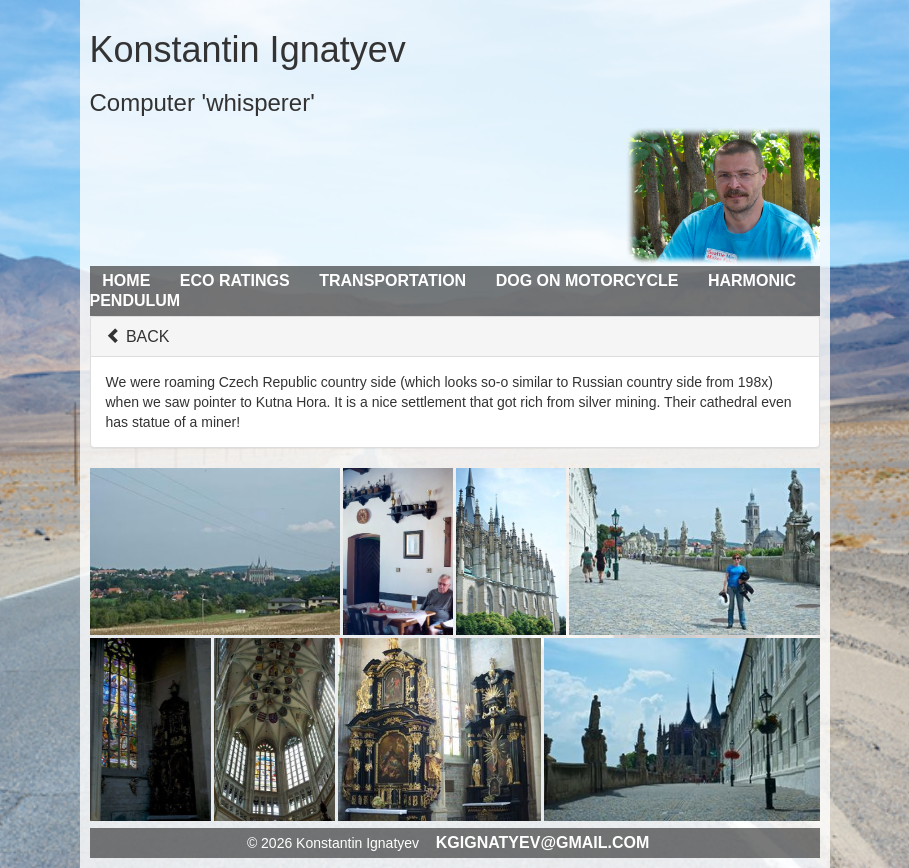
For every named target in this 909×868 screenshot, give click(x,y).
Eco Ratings (235, 280)
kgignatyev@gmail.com (543, 842)
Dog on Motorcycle (587, 280)
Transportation (392, 280)
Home (126, 280)
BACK (138, 336)
